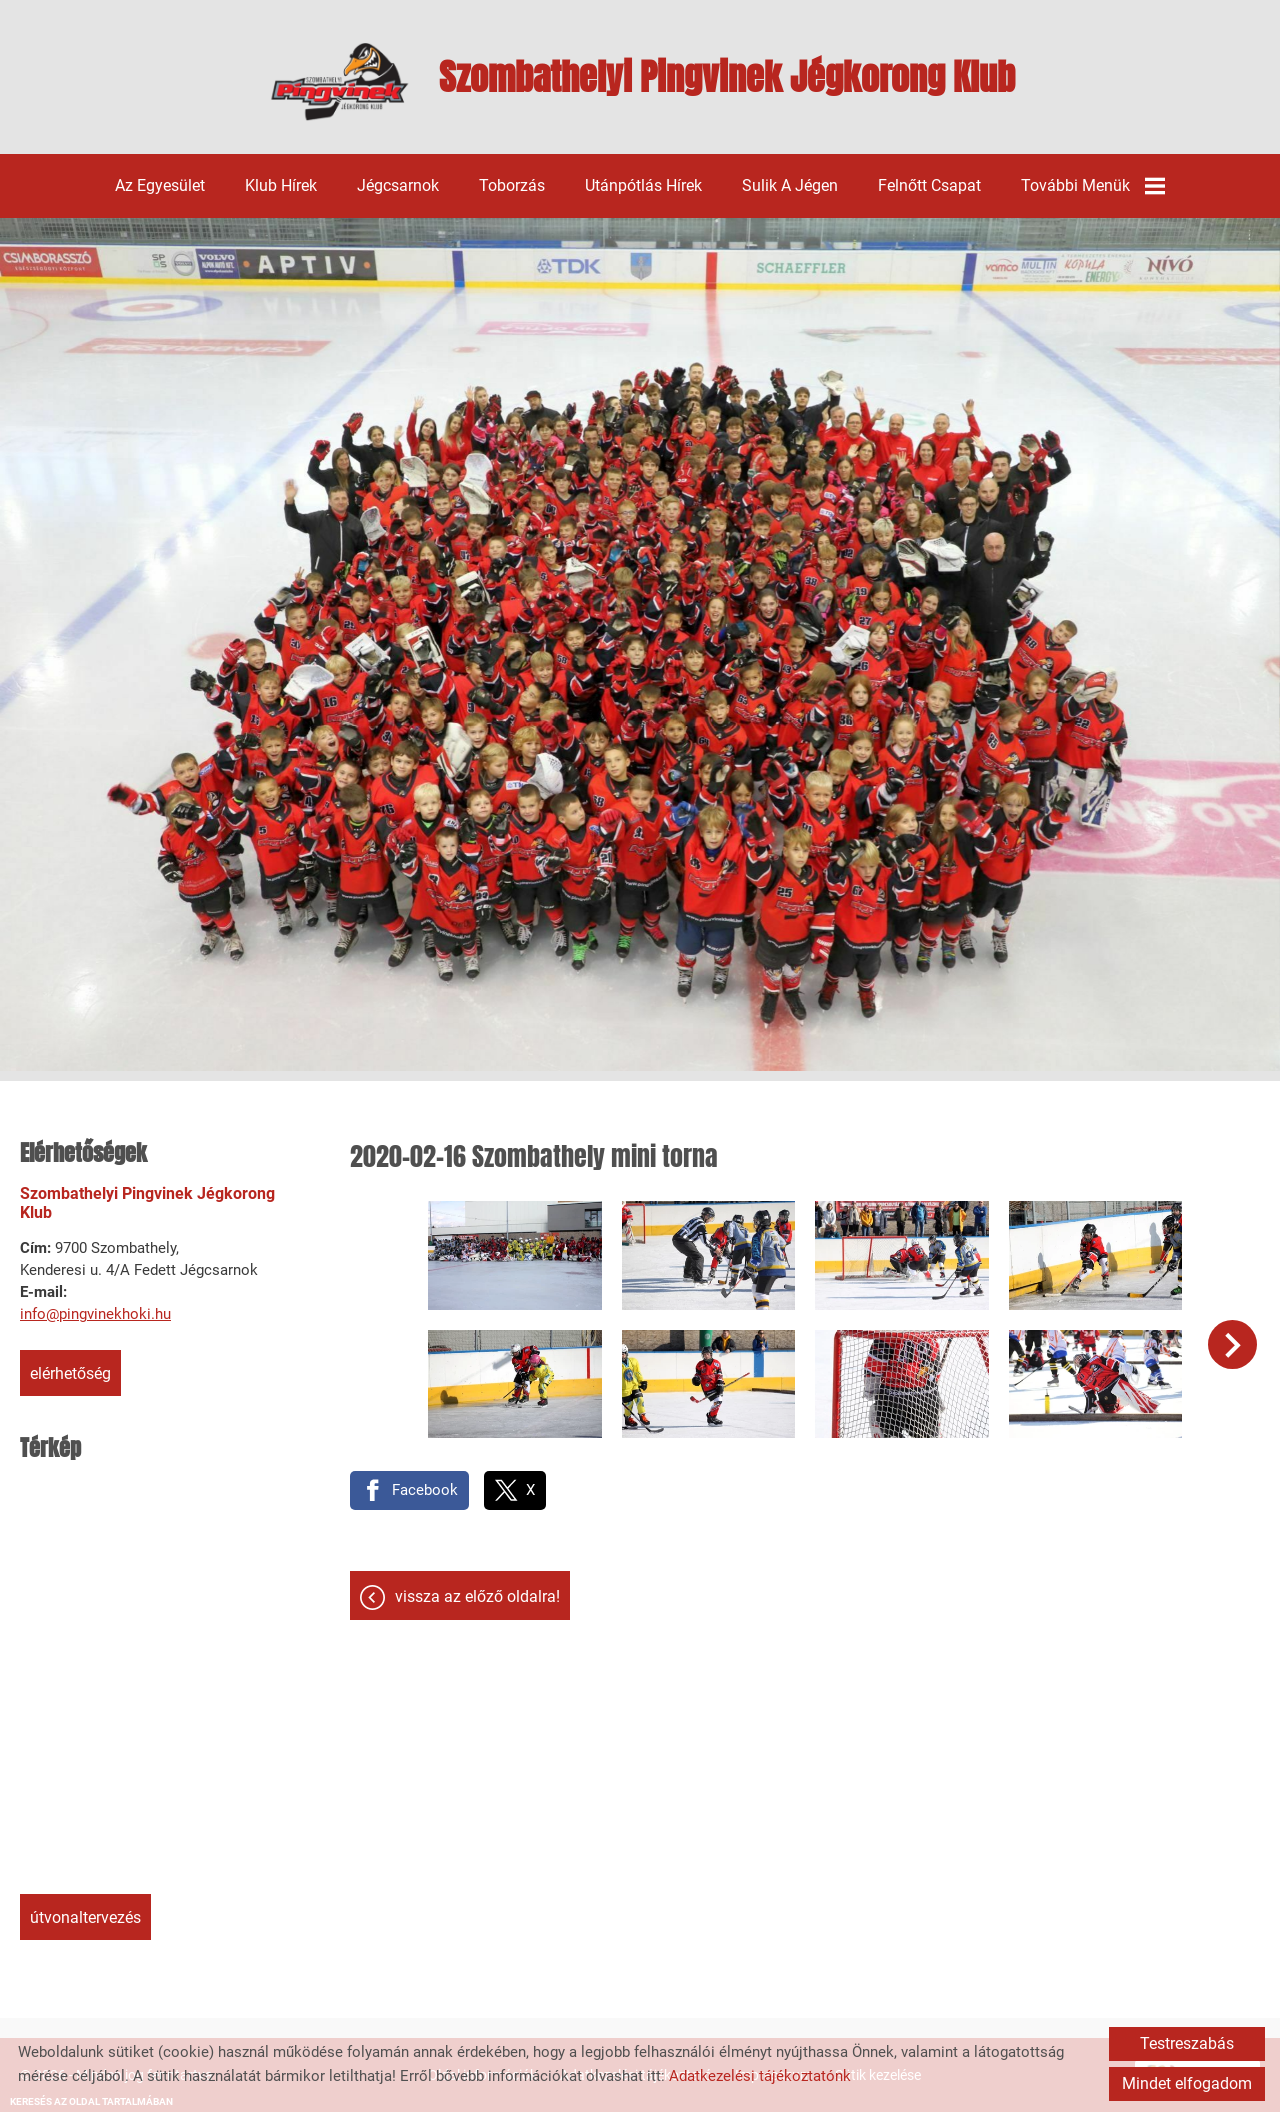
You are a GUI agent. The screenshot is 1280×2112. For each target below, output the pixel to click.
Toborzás (512, 185)
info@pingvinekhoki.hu (95, 1314)
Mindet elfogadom (1187, 2083)
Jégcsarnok (398, 185)
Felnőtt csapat (929, 185)
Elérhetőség (70, 1373)
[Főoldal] (339, 82)
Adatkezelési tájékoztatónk (760, 2076)
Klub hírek (281, 185)
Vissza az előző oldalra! (477, 1596)
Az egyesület (160, 185)
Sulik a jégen (790, 185)
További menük (1093, 186)
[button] (1232, 1344)
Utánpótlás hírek (643, 185)
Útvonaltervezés (85, 1917)
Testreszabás (1187, 2043)
